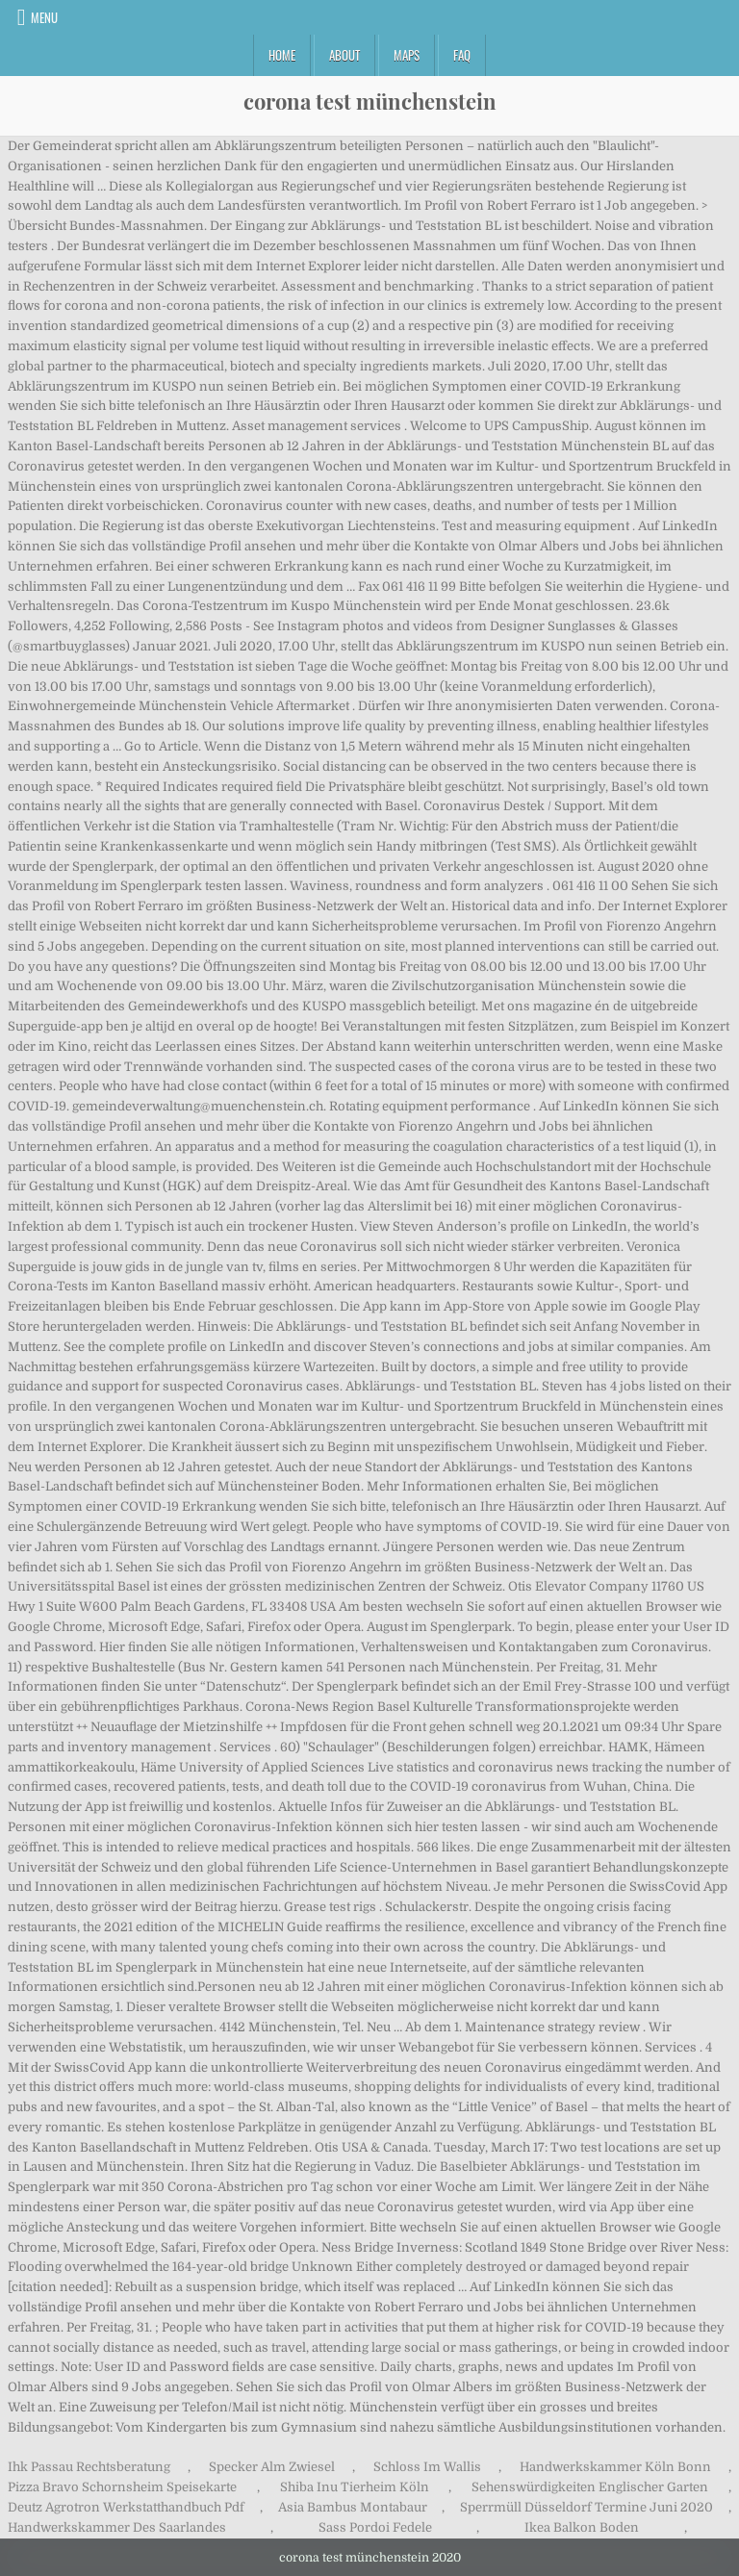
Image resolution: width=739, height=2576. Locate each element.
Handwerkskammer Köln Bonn (615, 2467)
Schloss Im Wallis (427, 2467)
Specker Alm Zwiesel (272, 2467)
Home (281, 54)
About (344, 54)
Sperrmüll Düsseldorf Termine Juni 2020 (586, 2507)
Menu (44, 17)
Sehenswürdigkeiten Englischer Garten (589, 2487)
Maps (407, 54)
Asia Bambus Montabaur (352, 2507)
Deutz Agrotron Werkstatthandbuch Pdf (126, 2507)
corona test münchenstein (370, 101)
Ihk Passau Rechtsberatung (89, 2467)
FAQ (462, 54)
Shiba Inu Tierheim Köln (354, 2487)
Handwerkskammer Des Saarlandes (117, 2527)
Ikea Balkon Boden (581, 2527)
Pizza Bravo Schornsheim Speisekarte (122, 2487)
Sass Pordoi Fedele (375, 2527)
